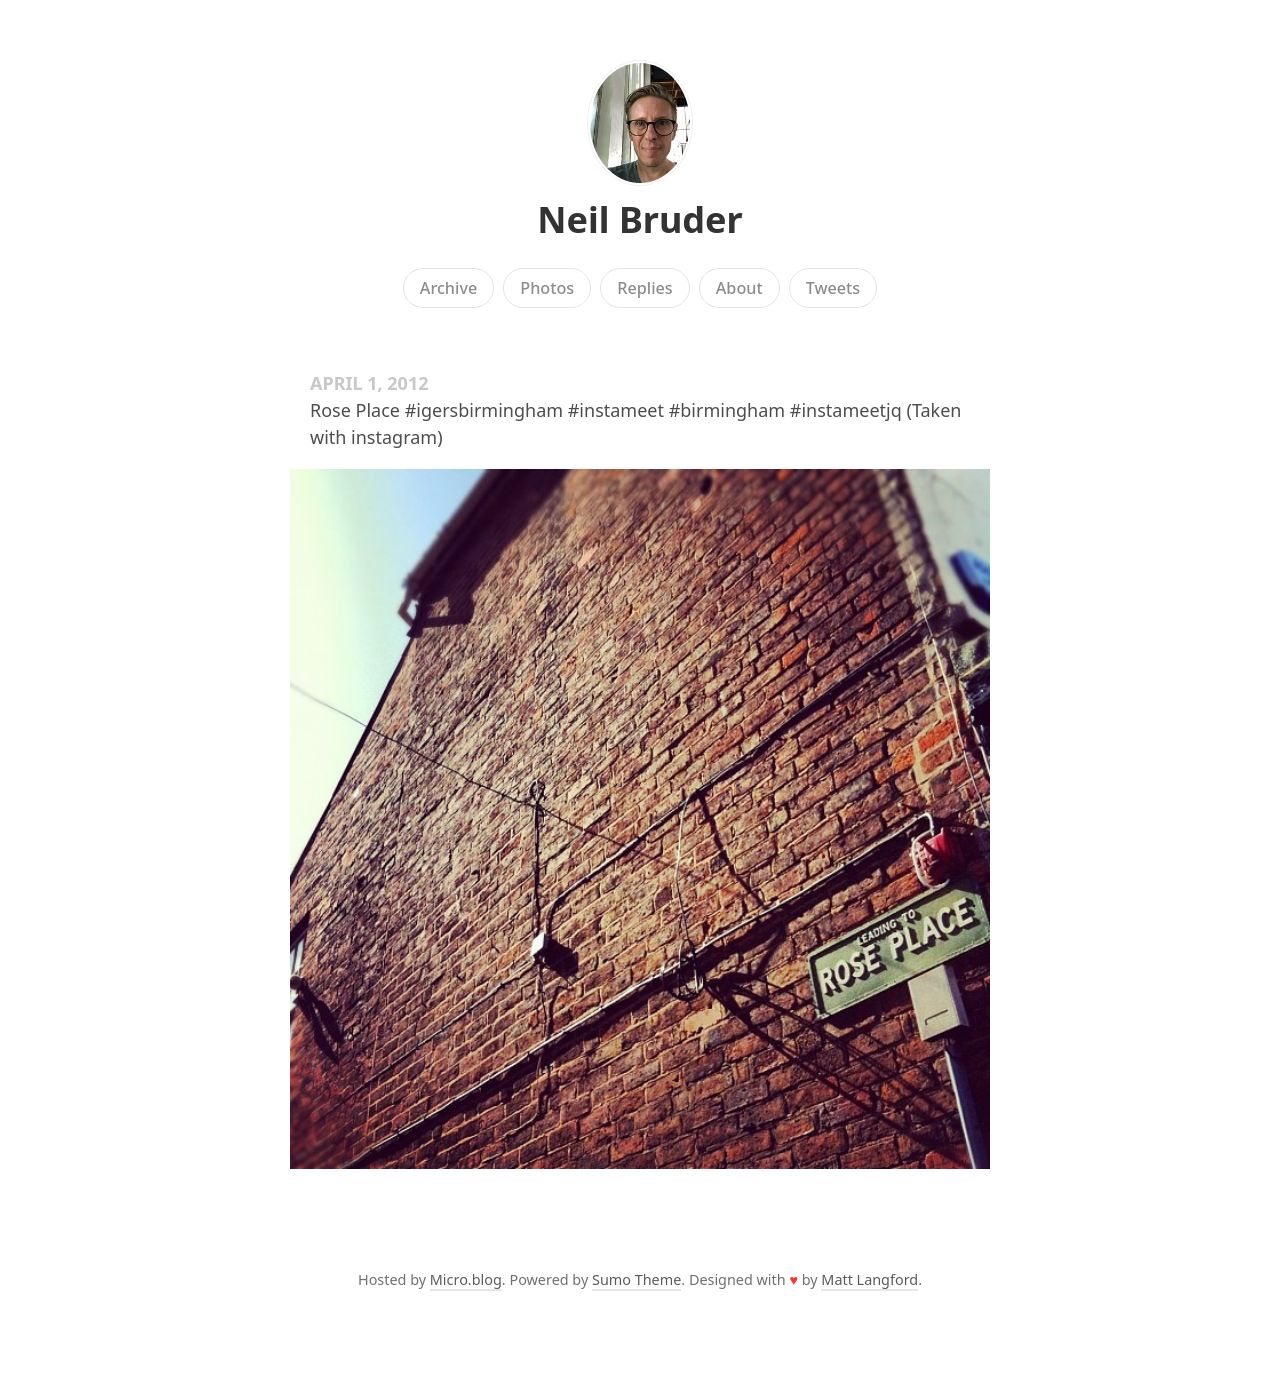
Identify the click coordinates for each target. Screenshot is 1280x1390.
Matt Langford (869, 1279)
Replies (644, 288)
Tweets (833, 288)
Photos (547, 288)
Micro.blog (466, 1279)
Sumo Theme (636, 1279)
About (739, 288)
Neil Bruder (639, 219)
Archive (448, 288)
